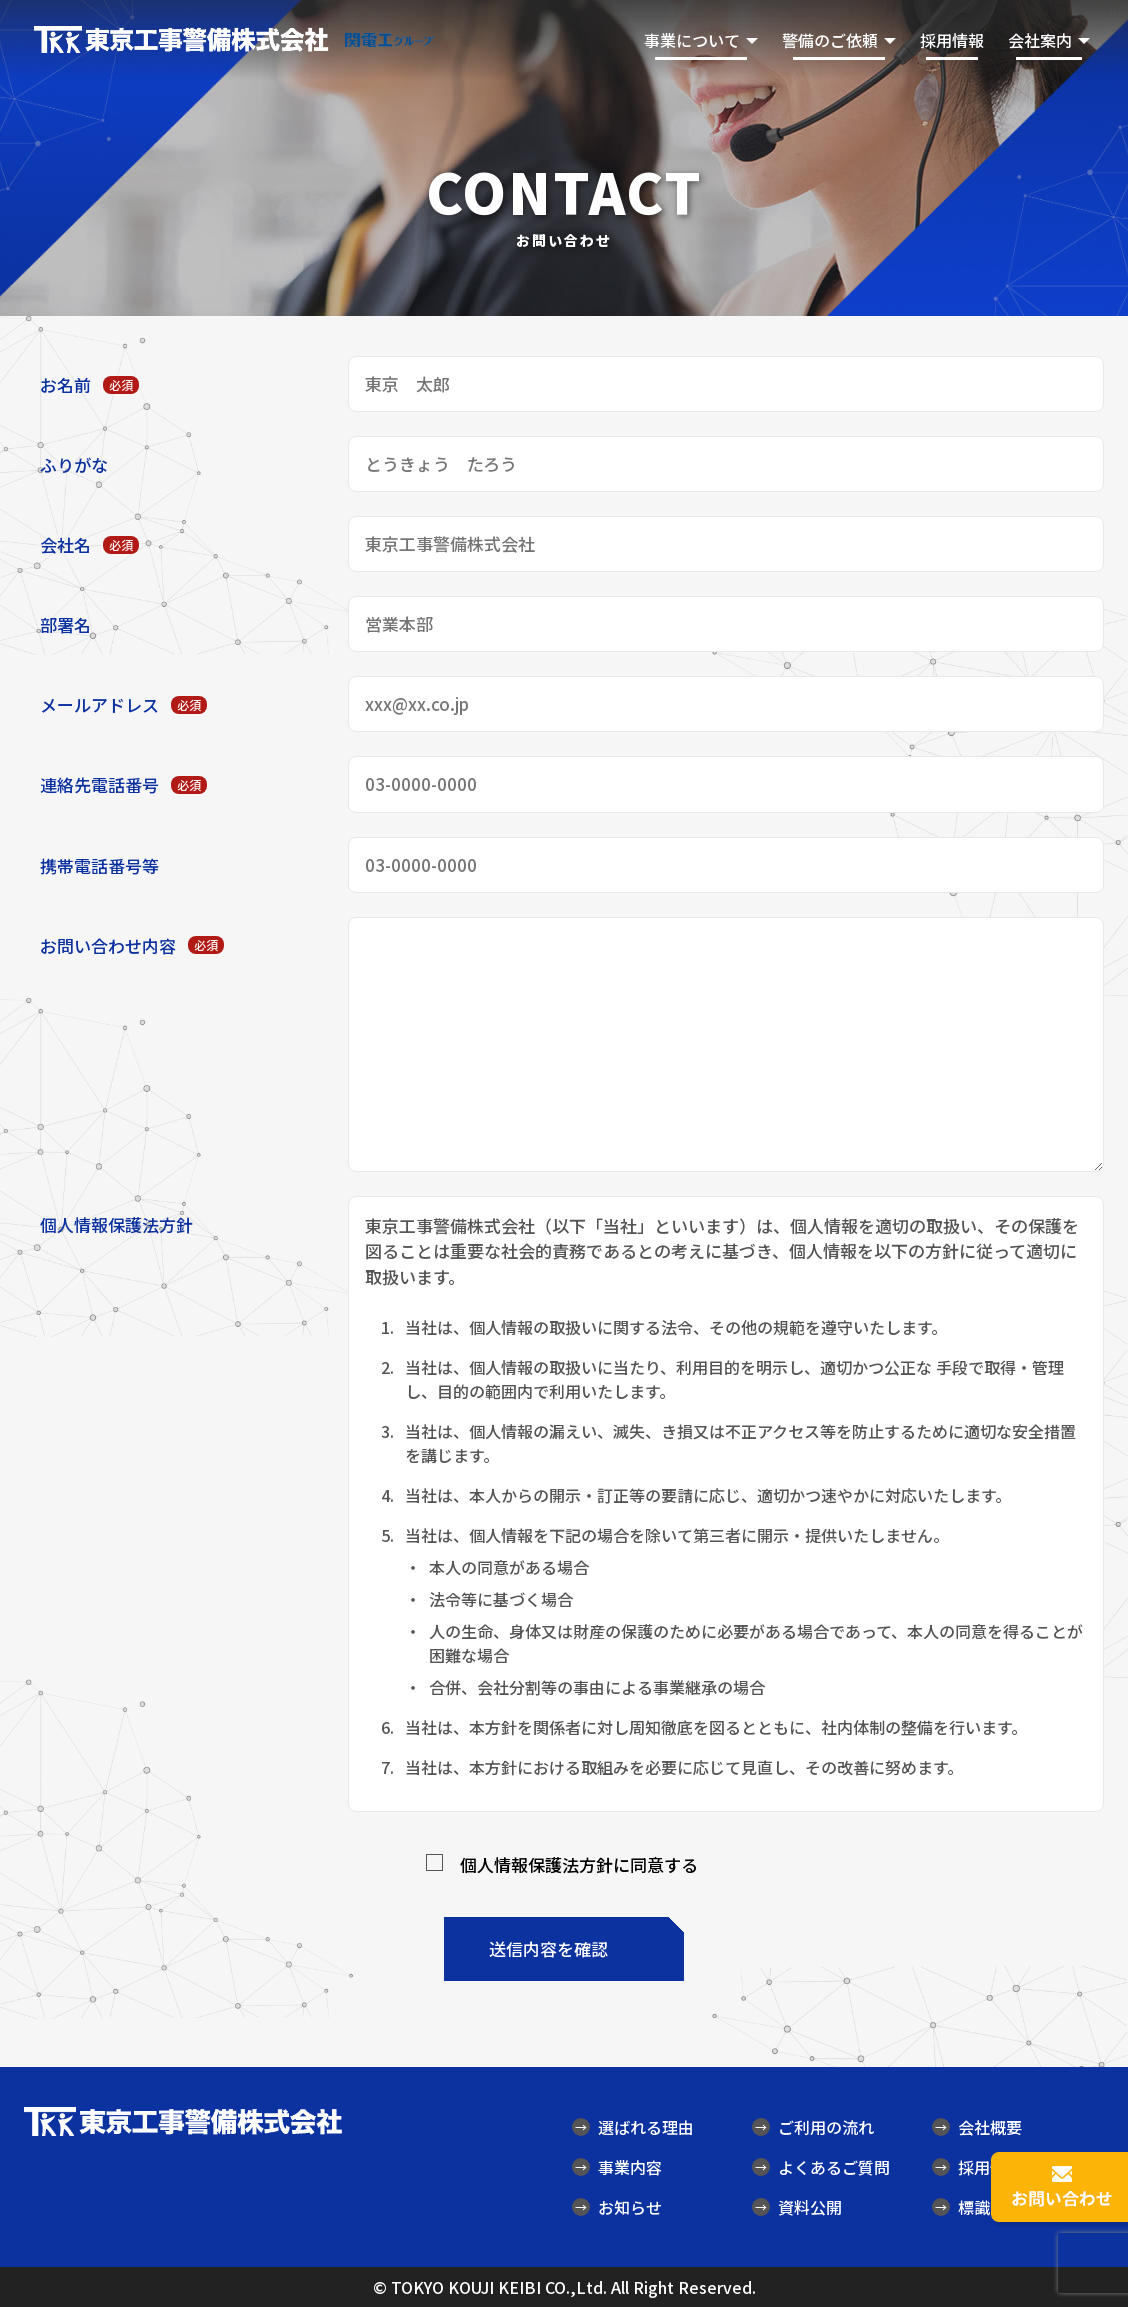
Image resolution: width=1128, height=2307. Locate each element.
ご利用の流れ (813, 2127)
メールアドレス (123, 704)
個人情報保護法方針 (116, 1224)
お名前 (89, 384)
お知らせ (617, 2207)
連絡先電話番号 (123, 784)
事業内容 (617, 2167)
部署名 (65, 624)
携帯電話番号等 (99, 865)
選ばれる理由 (633, 2127)
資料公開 (797, 2207)
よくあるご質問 (821, 2167)
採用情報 (952, 40)
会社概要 (977, 2127)
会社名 (89, 544)
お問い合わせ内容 (132, 945)
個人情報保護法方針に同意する (579, 1864)
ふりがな (74, 464)
